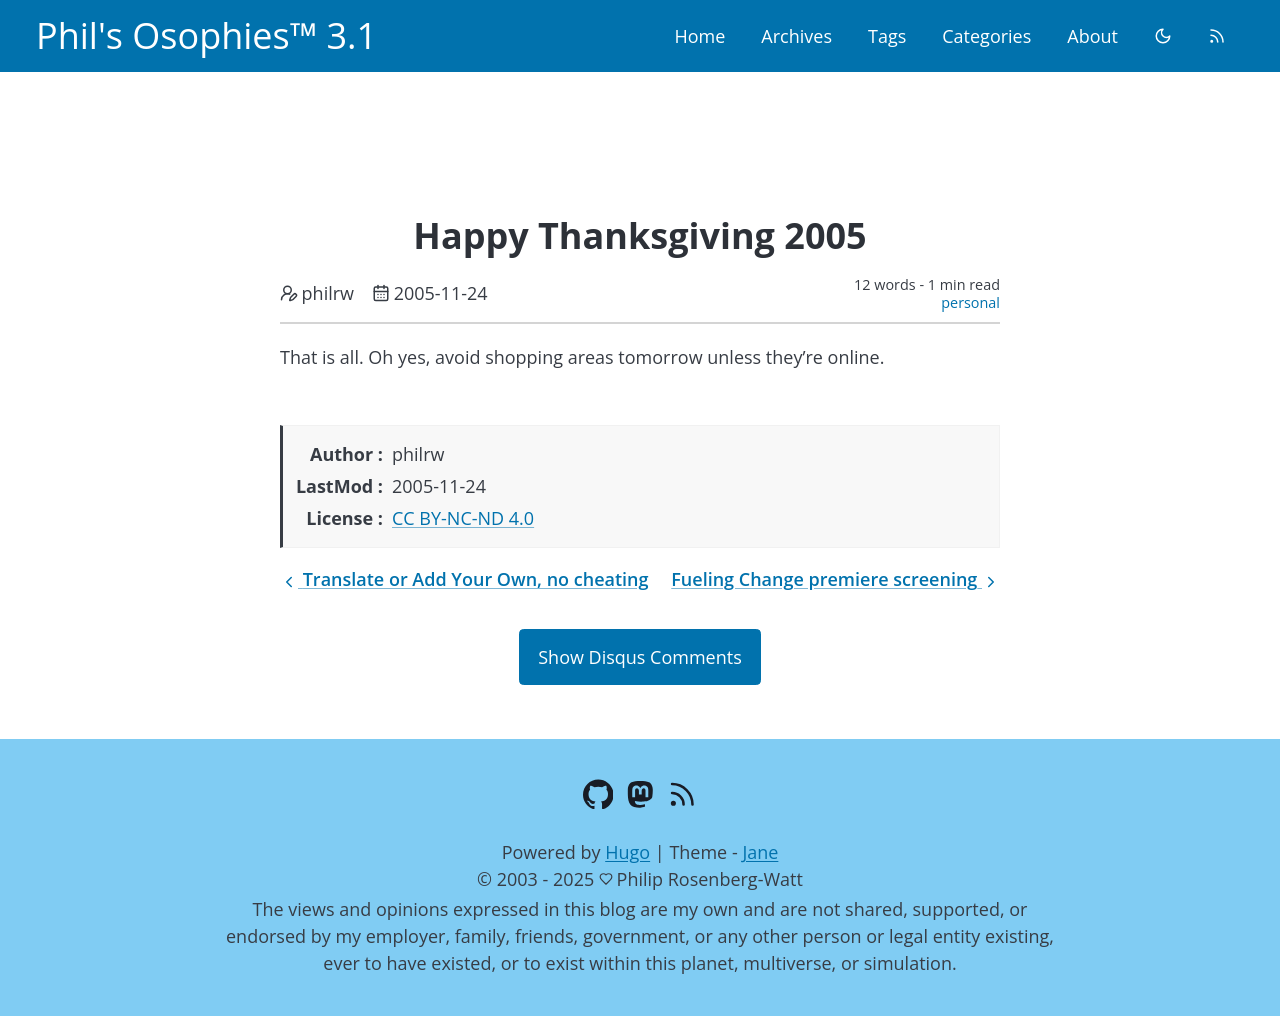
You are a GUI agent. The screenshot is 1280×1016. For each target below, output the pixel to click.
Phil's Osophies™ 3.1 (206, 35)
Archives (796, 36)
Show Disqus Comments (639, 657)
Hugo (627, 852)
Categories (986, 36)
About (1092, 36)
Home (699, 36)
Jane (760, 852)
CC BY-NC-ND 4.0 (463, 518)
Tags (887, 36)
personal (970, 302)
